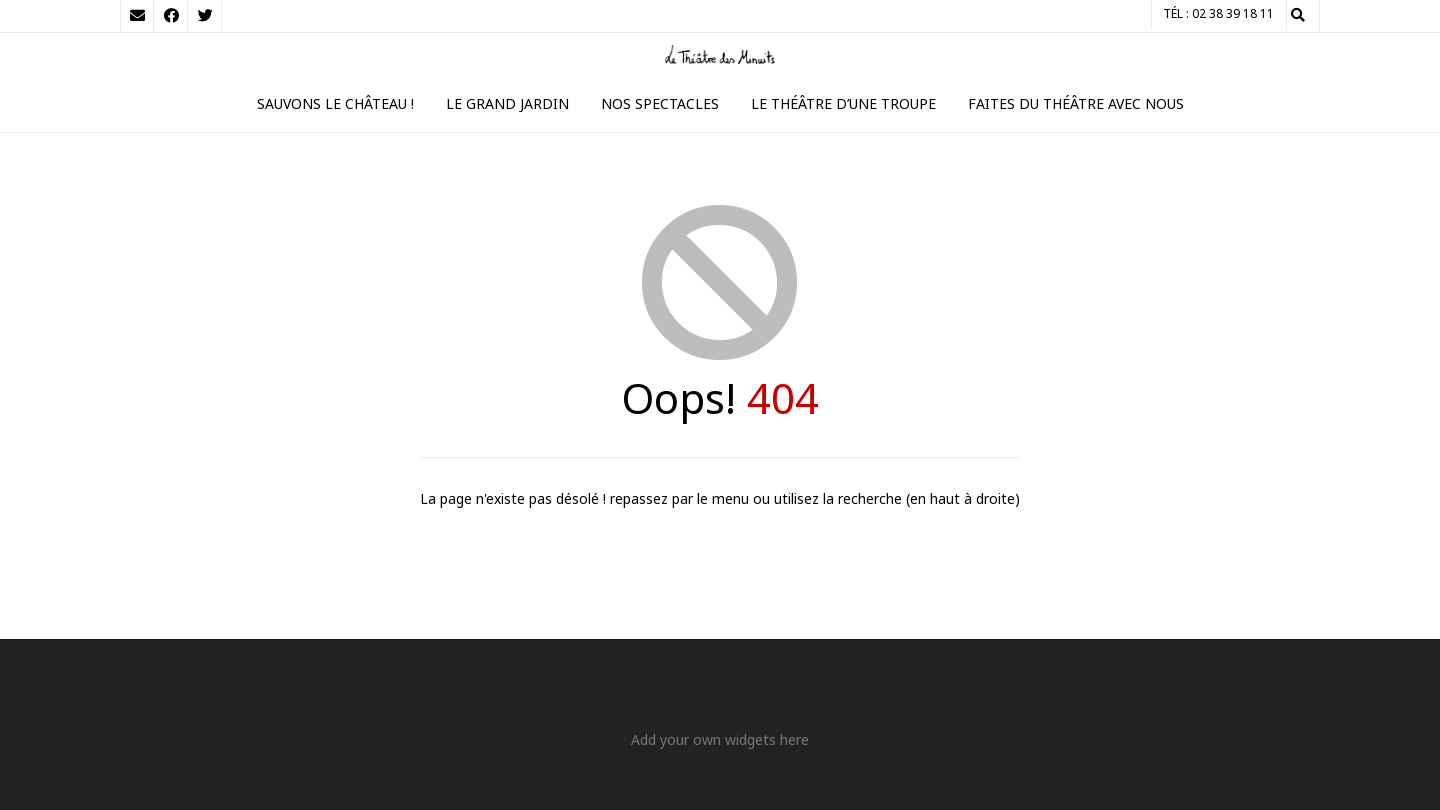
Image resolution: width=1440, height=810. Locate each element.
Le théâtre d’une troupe (843, 103)
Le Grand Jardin (507, 103)
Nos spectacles (660, 103)
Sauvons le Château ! (335, 103)
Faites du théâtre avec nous (1076, 103)
